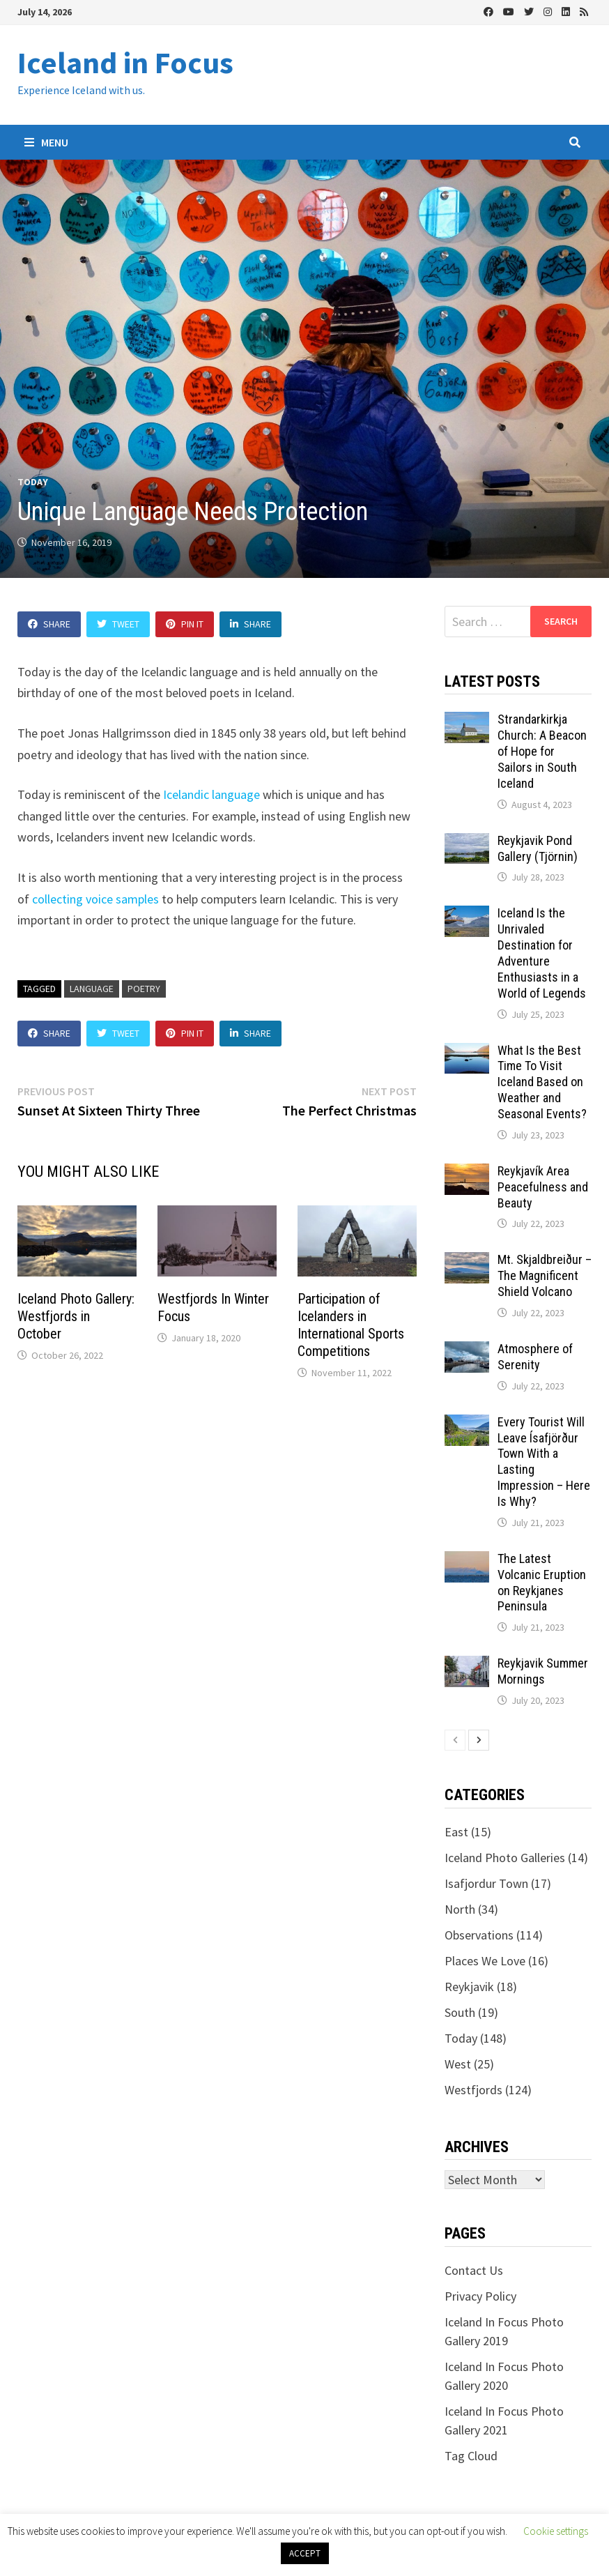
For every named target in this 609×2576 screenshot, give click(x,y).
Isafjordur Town (486, 1883)
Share (49, 624)
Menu (46, 142)
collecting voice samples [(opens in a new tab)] (95, 899)
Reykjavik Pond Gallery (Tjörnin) (538, 848)
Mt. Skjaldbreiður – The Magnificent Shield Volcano (545, 1275)
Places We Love (485, 1961)
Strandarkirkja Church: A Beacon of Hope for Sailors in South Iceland (542, 751)
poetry (144, 988)
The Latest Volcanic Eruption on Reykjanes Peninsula (542, 1582)
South (460, 2012)
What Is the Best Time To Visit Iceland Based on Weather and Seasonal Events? (542, 1082)
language (92, 988)
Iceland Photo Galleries (505, 1858)
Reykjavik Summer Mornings (543, 1671)
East (456, 1832)
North (460, 1909)
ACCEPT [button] (305, 2553)
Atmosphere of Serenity (535, 1356)
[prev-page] (455, 1740)
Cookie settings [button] (555, 2531)
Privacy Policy (480, 2296)
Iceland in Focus (125, 62)
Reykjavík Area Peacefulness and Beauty (543, 1187)
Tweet (118, 624)
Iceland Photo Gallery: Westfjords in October (75, 1316)
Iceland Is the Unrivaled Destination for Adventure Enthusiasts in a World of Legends (542, 953)
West (458, 2064)
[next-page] (478, 1740)
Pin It (184, 624)
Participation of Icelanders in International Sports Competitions (351, 1324)
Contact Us (474, 2270)
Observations (479, 1935)
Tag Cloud (471, 2456)
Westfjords (473, 2090)
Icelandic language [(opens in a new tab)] (211, 794)
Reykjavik (469, 1987)
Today (32, 481)
